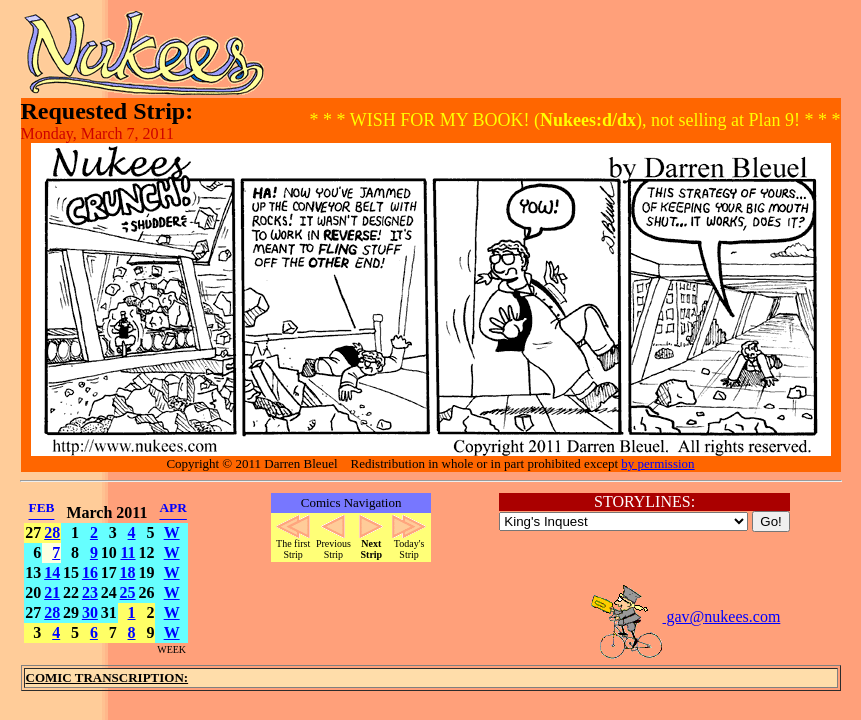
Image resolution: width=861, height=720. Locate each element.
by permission (657, 463)
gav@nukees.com (685, 616)
